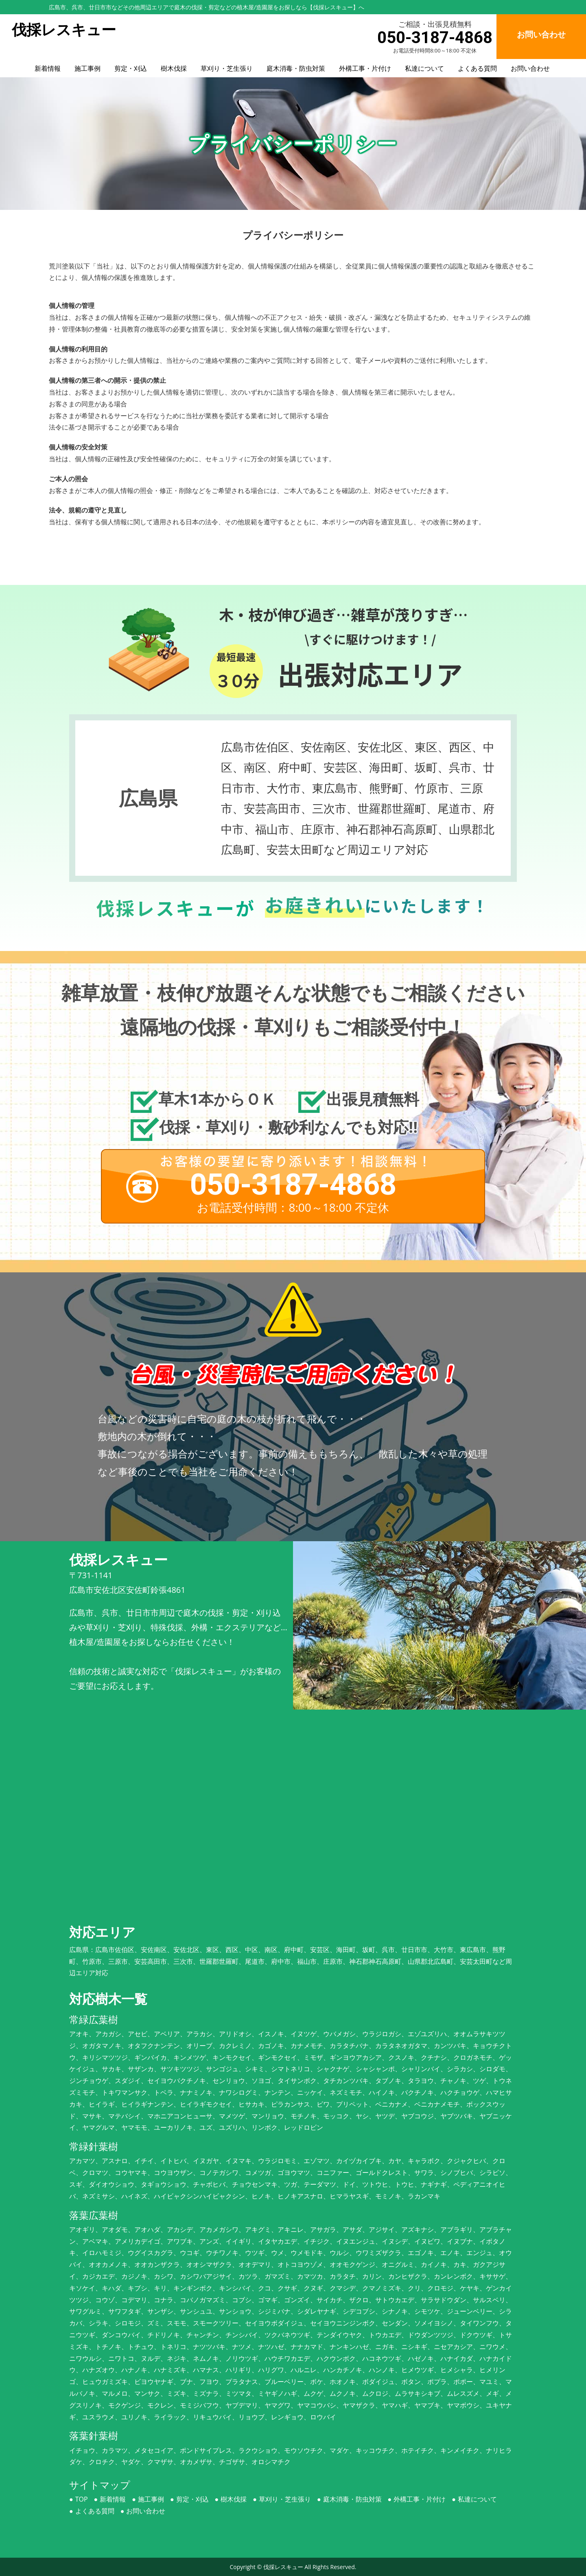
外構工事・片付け (365, 68)
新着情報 (48, 68)
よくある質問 (477, 68)
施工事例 (87, 68)
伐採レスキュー (283, 2567)
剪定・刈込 (130, 68)
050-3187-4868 (434, 37)
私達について (424, 68)
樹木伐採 (174, 68)
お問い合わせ (530, 68)
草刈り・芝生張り (227, 68)
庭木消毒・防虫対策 (296, 68)
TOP (81, 2499)
